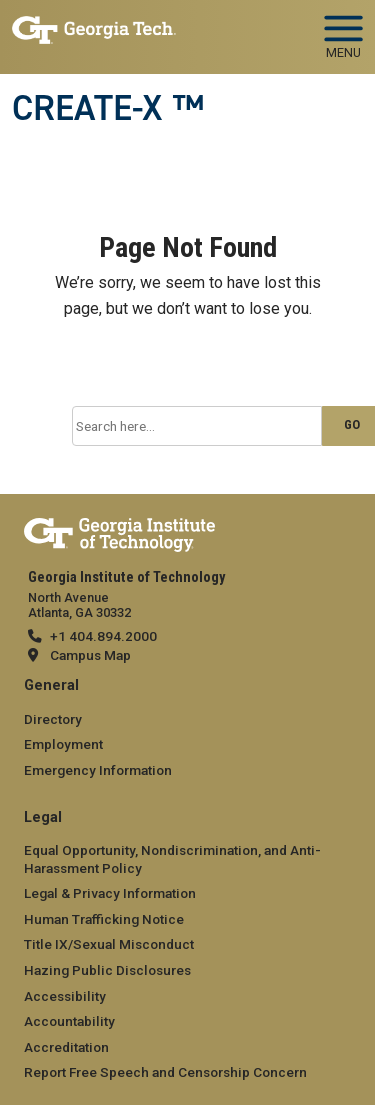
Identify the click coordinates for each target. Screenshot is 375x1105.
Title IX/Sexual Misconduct (109, 944)
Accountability (69, 1021)
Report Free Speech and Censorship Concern (165, 1072)
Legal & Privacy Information (110, 893)
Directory (53, 719)
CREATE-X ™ (108, 108)
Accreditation (66, 1047)
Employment (63, 744)
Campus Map (90, 655)
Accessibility (65, 996)
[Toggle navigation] (343, 30)
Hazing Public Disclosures (107, 970)
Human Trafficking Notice (104, 919)
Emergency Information (98, 770)
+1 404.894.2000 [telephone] (103, 636)
